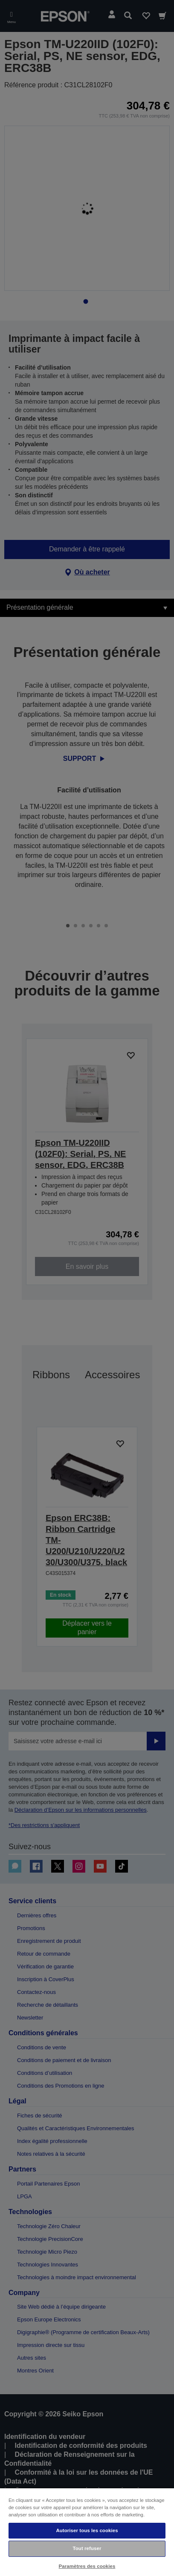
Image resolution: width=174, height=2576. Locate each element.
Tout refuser (87, 2548)
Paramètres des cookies (87, 2566)
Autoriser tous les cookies (87, 2530)
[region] (87, 2531)
